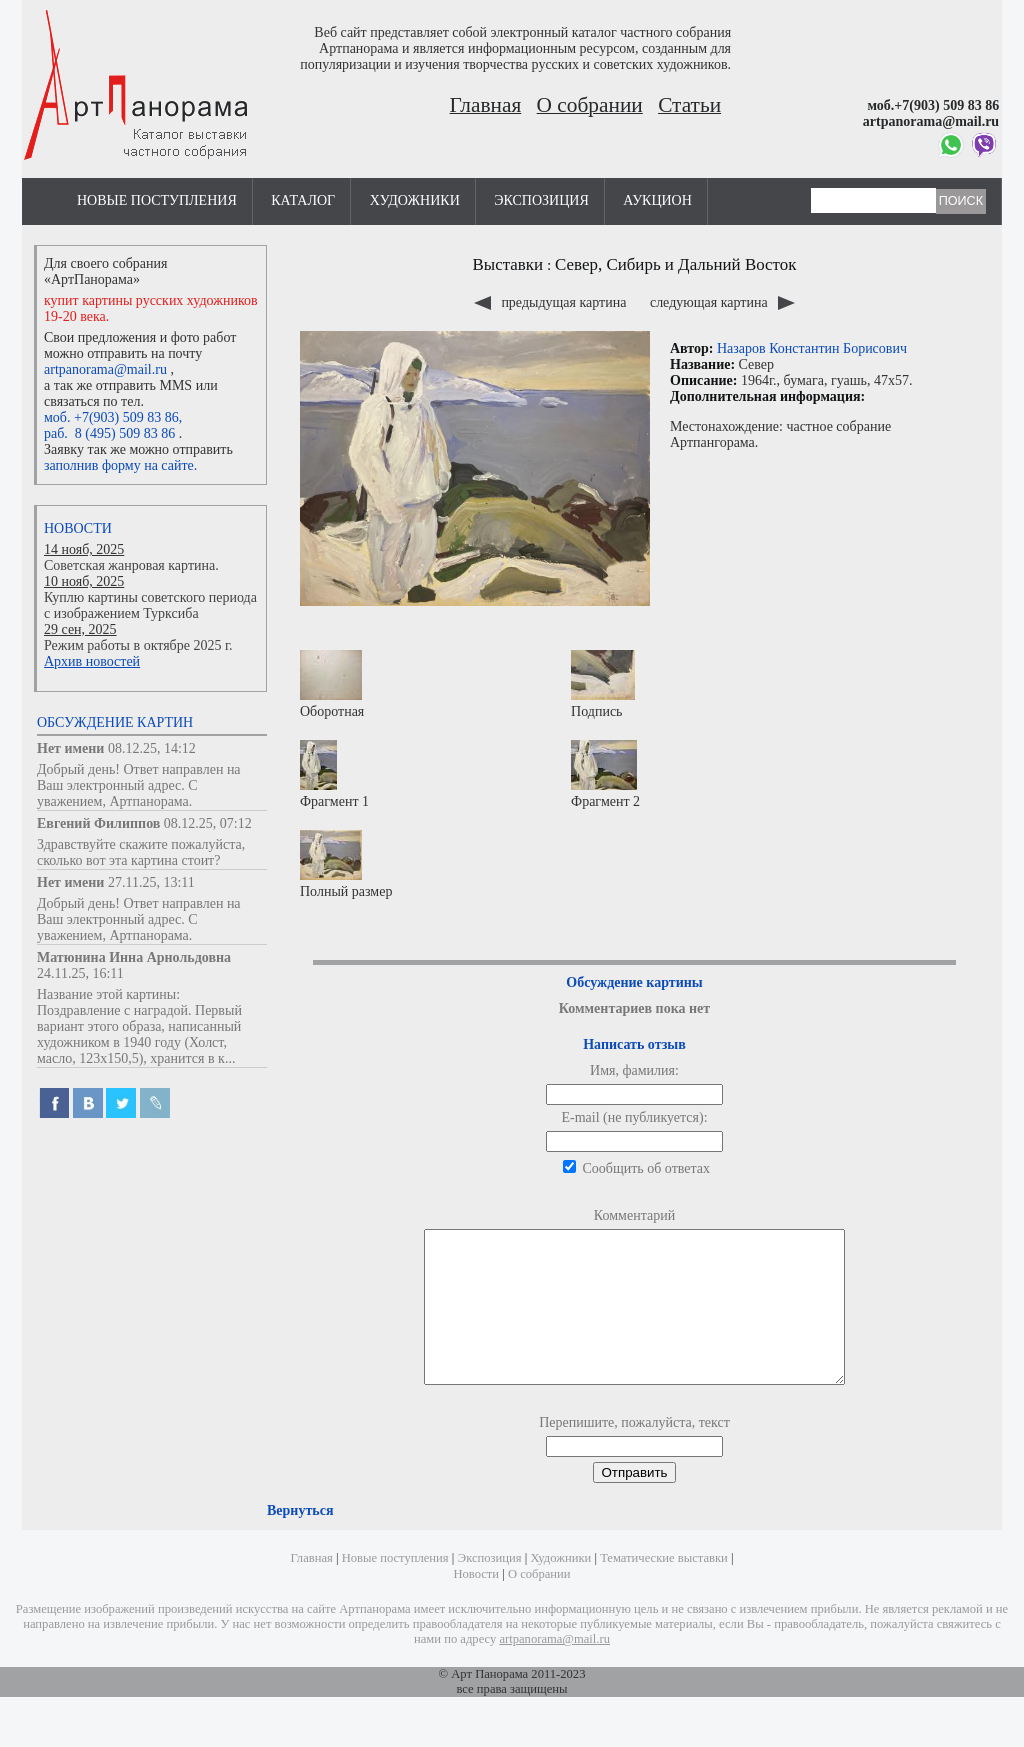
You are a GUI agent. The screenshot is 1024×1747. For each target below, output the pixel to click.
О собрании (590, 105)
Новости (78, 528)
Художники (415, 200)
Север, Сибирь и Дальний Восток (675, 264)
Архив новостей (92, 661)
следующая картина (722, 302)
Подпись (603, 684)
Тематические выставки (664, 1588)
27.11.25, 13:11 (151, 882)
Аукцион (657, 200)
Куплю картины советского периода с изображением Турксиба (150, 605)
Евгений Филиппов (98, 823)
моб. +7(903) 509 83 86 (111, 417)
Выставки (508, 264)
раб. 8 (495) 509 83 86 (109, 433)
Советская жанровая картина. (131, 565)
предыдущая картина (552, 302)
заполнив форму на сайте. (120, 465)
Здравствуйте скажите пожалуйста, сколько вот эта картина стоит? (141, 852)
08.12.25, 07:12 (208, 823)
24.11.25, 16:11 (80, 973)
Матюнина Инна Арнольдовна (134, 957)
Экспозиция (541, 200)
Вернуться (300, 1540)
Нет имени (70, 748)
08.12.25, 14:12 (152, 748)
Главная (486, 105)
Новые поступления (157, 200)
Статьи (689, 105)
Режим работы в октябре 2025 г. (138, 645)
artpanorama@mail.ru (105, 369)
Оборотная (332, 684)
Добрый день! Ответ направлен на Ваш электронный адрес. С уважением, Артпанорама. (139, 785)
